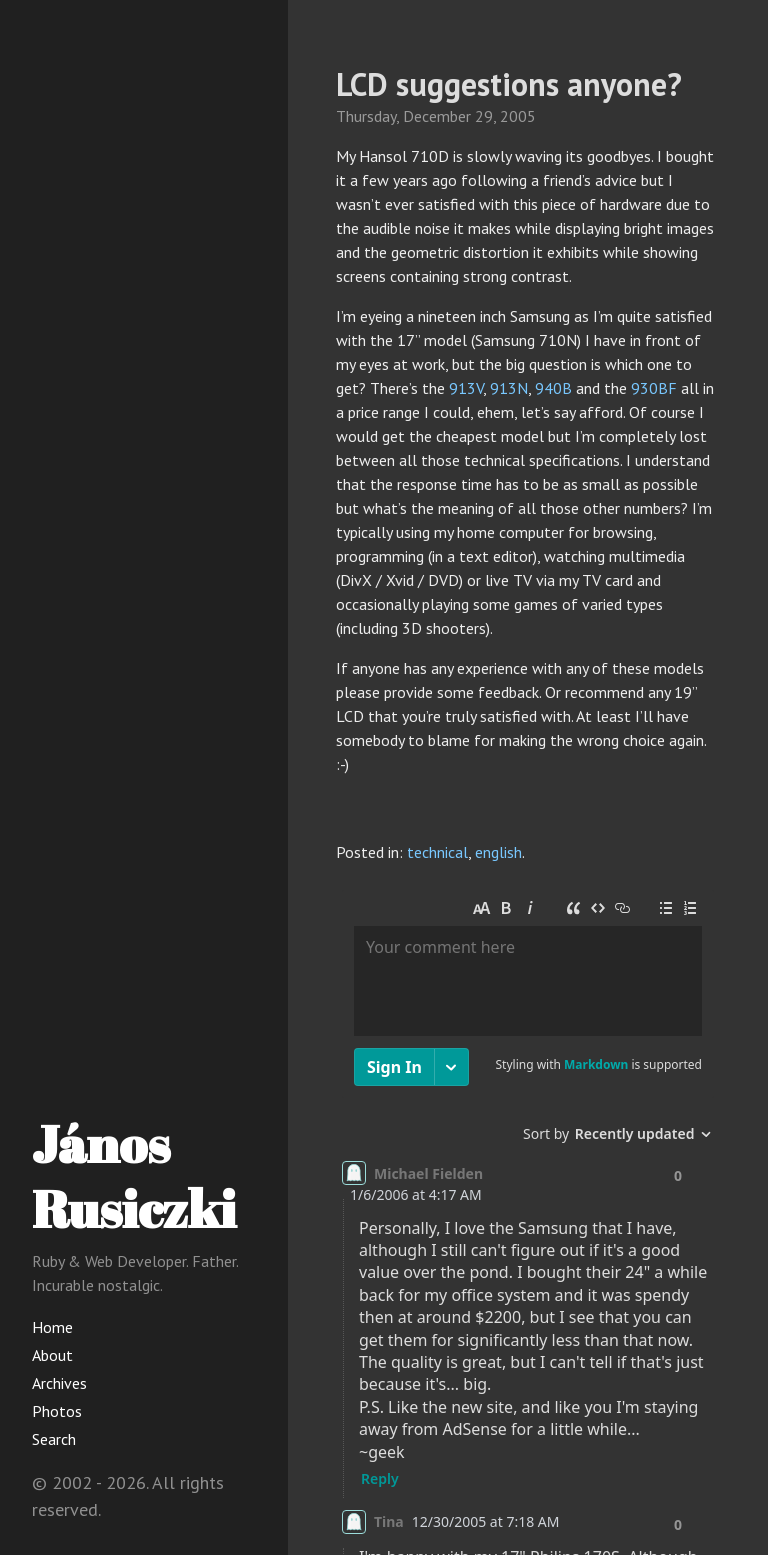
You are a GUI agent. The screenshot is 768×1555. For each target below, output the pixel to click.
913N (509, 388)
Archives (59, 1383)
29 (484, 116)
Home (52, 1327)
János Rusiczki (134, 1175)
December (437, 116)
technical (437, 852)
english (498, 852)
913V (466, 388)
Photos (57, 1411)
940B (553, 388)
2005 (518, 116)
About (52, 1355)
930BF (654, 388)
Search (54, 1439)
